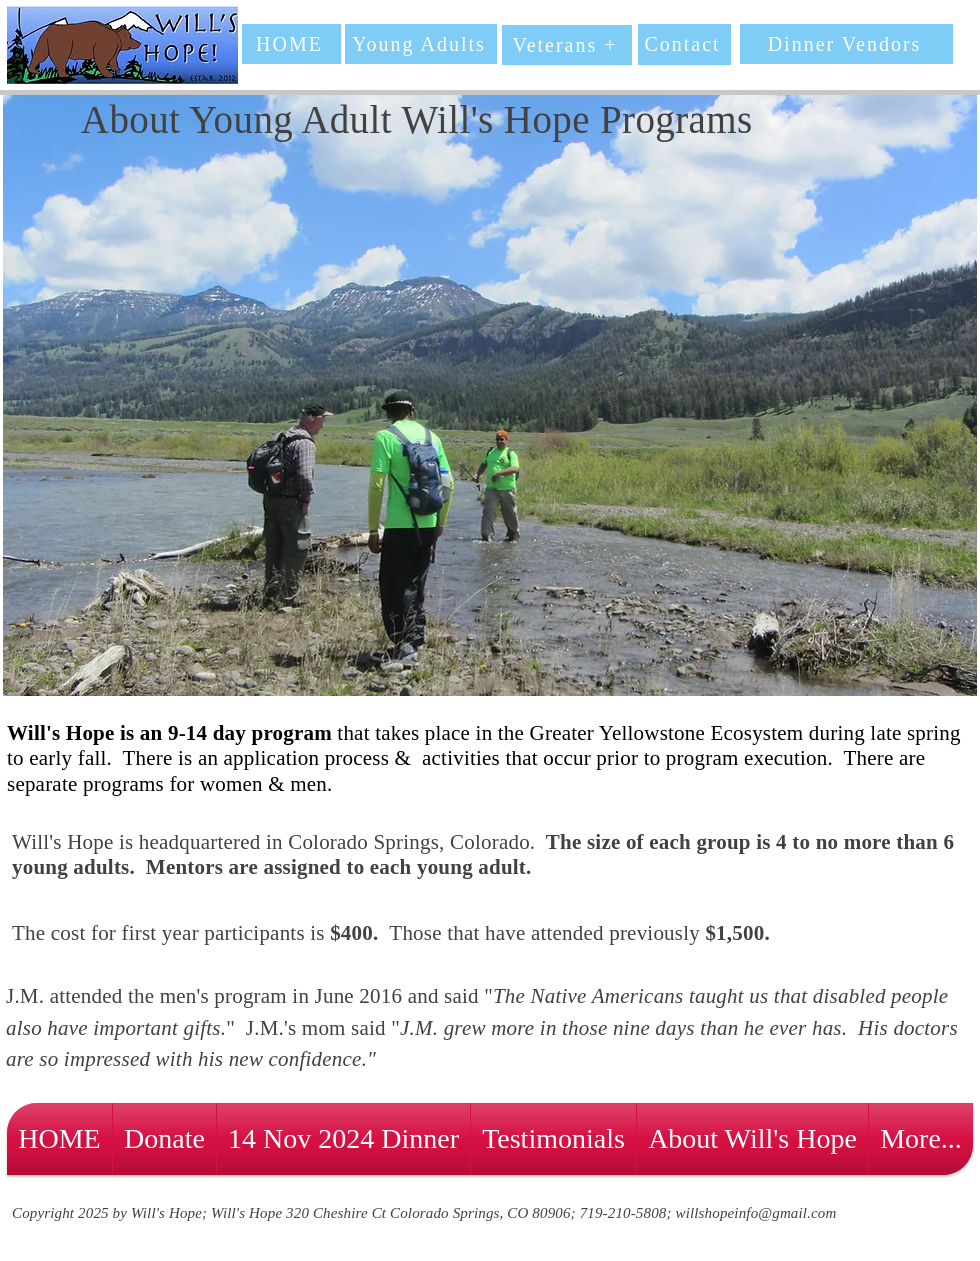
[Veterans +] (567, 45)
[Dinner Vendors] (846, 44)
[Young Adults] (421, 44)
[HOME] (291, 44)
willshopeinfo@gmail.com (756, 1213)
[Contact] (684, 44)
